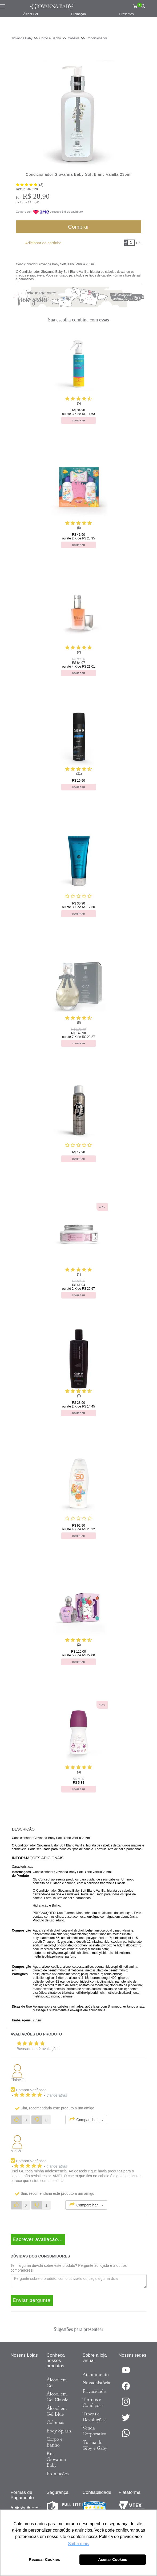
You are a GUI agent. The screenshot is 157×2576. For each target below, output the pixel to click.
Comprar (78, 227)
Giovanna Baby (22, 38)
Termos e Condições (93, 2402)
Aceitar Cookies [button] (112, 2559)
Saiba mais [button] (78, 2543)
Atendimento (96, 2374)
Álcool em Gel (57, 2383)
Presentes (126, 14)
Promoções (58, 2474)
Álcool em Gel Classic (58, 2397)
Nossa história (96, 2383)
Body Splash (59, 2431)
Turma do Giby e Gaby (95, 2445)
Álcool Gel (30, 14)
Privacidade (94, 2391)
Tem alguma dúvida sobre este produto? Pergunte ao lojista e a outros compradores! (69, 2267)
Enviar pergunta (32, 2300)
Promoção (78, 14)
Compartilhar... (86, 2119)
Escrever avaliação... (38, 2239)
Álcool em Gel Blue (57, 2411)
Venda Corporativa (94, 2431)
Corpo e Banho (55, 2442)
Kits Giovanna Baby (56, 2459)
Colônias (55, 2422)
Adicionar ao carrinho (43, 243)
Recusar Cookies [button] (44, 2559)
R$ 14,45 (33, 202)
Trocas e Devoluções (94, 2417)
